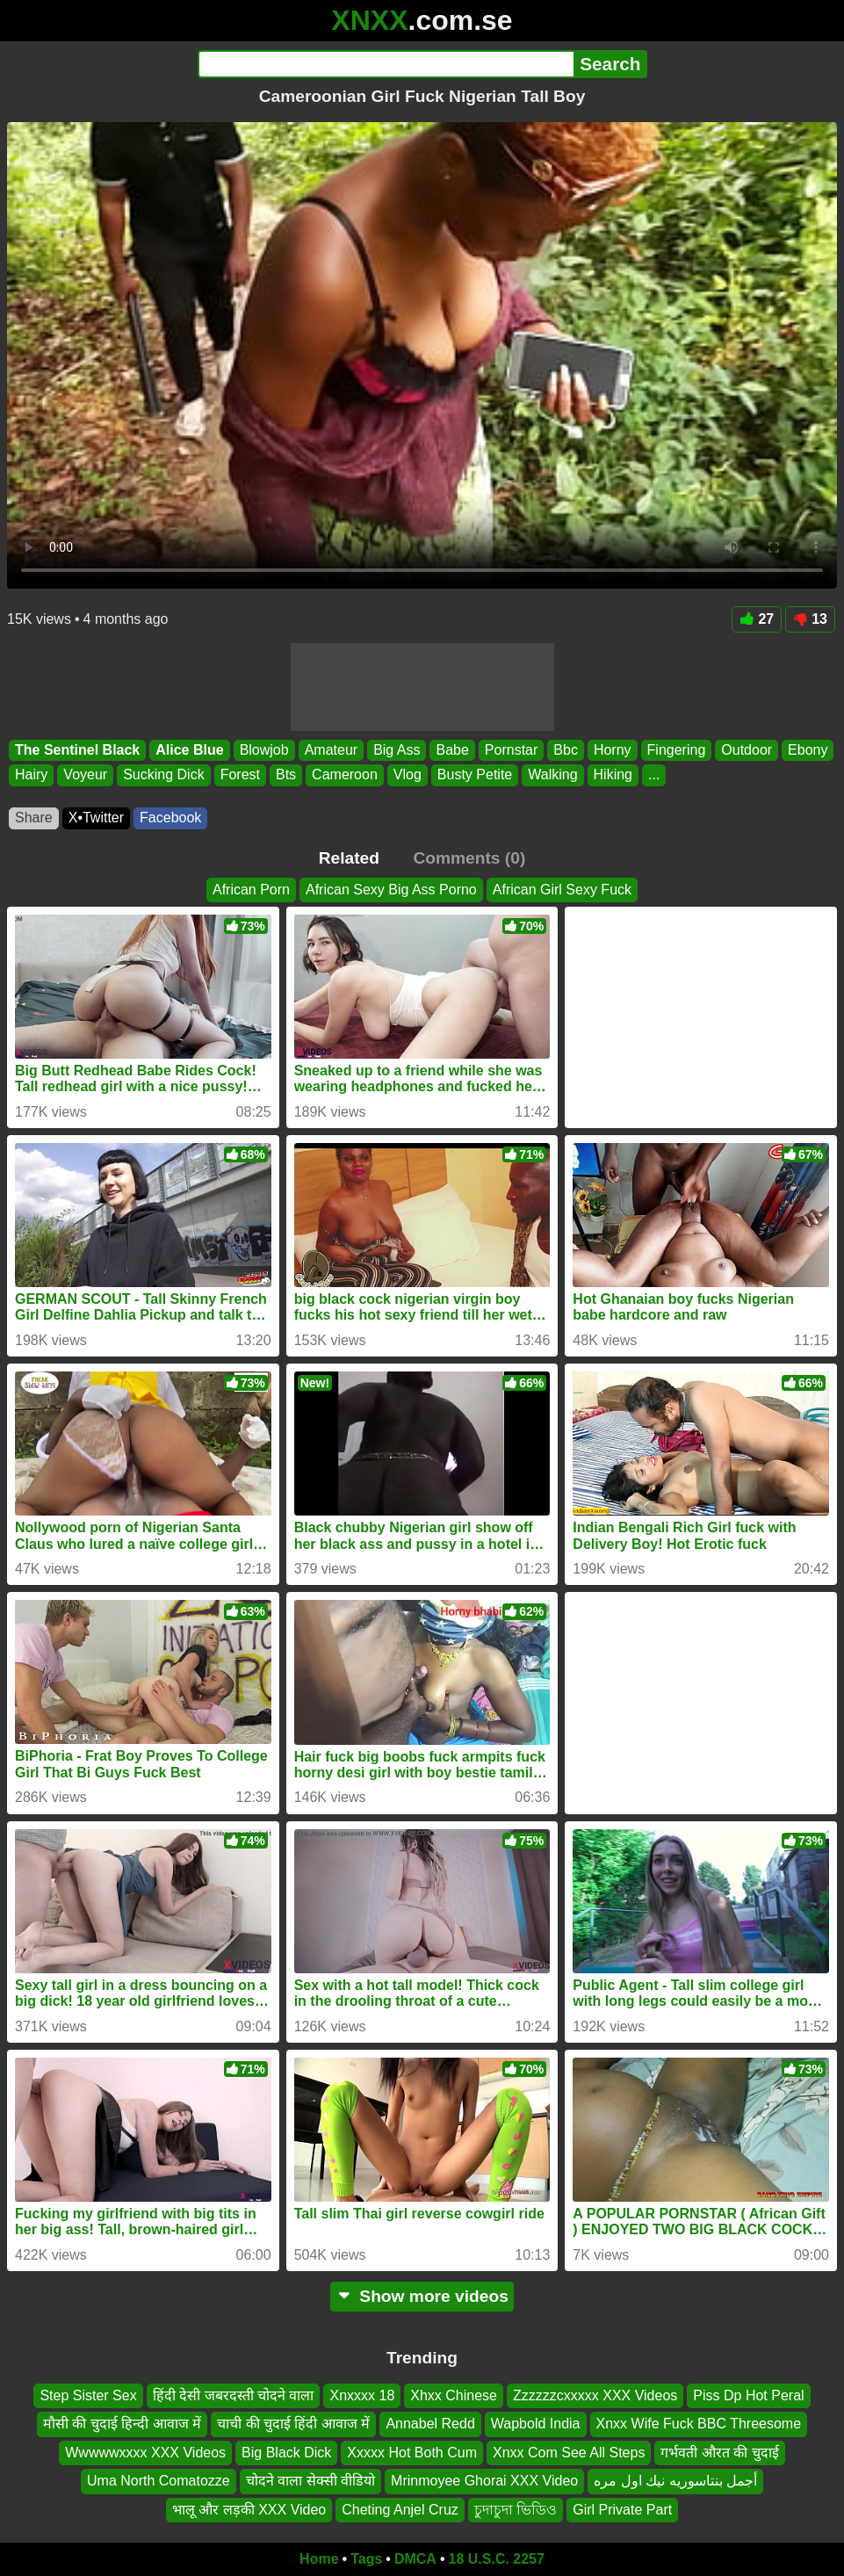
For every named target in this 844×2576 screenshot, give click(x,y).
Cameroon (345, 774)
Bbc (565, 749)
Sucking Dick (163, 774)
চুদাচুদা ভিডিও (515, 2509)
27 (756, 618)
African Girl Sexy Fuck (562, 889)
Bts (286, 774)
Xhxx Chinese (453, 2395)
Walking (552, 774)
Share (34, 817)
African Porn (251, 889)
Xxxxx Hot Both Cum (412, 2452)
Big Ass (396, 749)
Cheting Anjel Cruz (400, 2509)
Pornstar (511, 749)
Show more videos (422, 2296)
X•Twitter (96, 817)
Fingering (676, 749)
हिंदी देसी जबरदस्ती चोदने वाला (233, 2395)
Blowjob (264, 749)
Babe (452, 749)
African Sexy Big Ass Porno (391, 889)
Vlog (407, 774)
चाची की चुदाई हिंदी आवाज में (293, 2424)
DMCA (415, 2558)
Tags (366, 2558)
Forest (240, 774)
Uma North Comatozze (158, 2480)
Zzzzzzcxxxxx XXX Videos (595, 2395)
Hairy (31, 774)
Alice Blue (189, 749)
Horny (612, 749)
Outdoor (746, 749)
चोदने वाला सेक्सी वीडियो (310, 2480)
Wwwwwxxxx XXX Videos (145, 2452)
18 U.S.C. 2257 (497, 2558)
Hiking (613, 774)
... (654, 774)
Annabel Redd (430, 2424)
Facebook (170, 817)
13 (810, 618)
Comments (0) (469, 858)
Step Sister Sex (88, 2395)
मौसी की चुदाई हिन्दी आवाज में (122, 2424)
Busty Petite (474, 774)
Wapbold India (536, 2424)
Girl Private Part (622, 2509)
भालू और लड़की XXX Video (249, 2509)
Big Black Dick (286, 2452)
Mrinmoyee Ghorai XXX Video (484, 2480)
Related (349, 858)
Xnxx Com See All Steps (569, 2452)
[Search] (386, 64)
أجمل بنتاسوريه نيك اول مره (675, 2480)
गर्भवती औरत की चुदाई (719, 2452)
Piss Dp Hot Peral (748, 2395)
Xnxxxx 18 (361, 2395)
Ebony (807, 749)
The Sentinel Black (77, 749)
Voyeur (85, 774)
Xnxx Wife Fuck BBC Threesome (699, 2424)
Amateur (331, 749)
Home (318, 2558)
